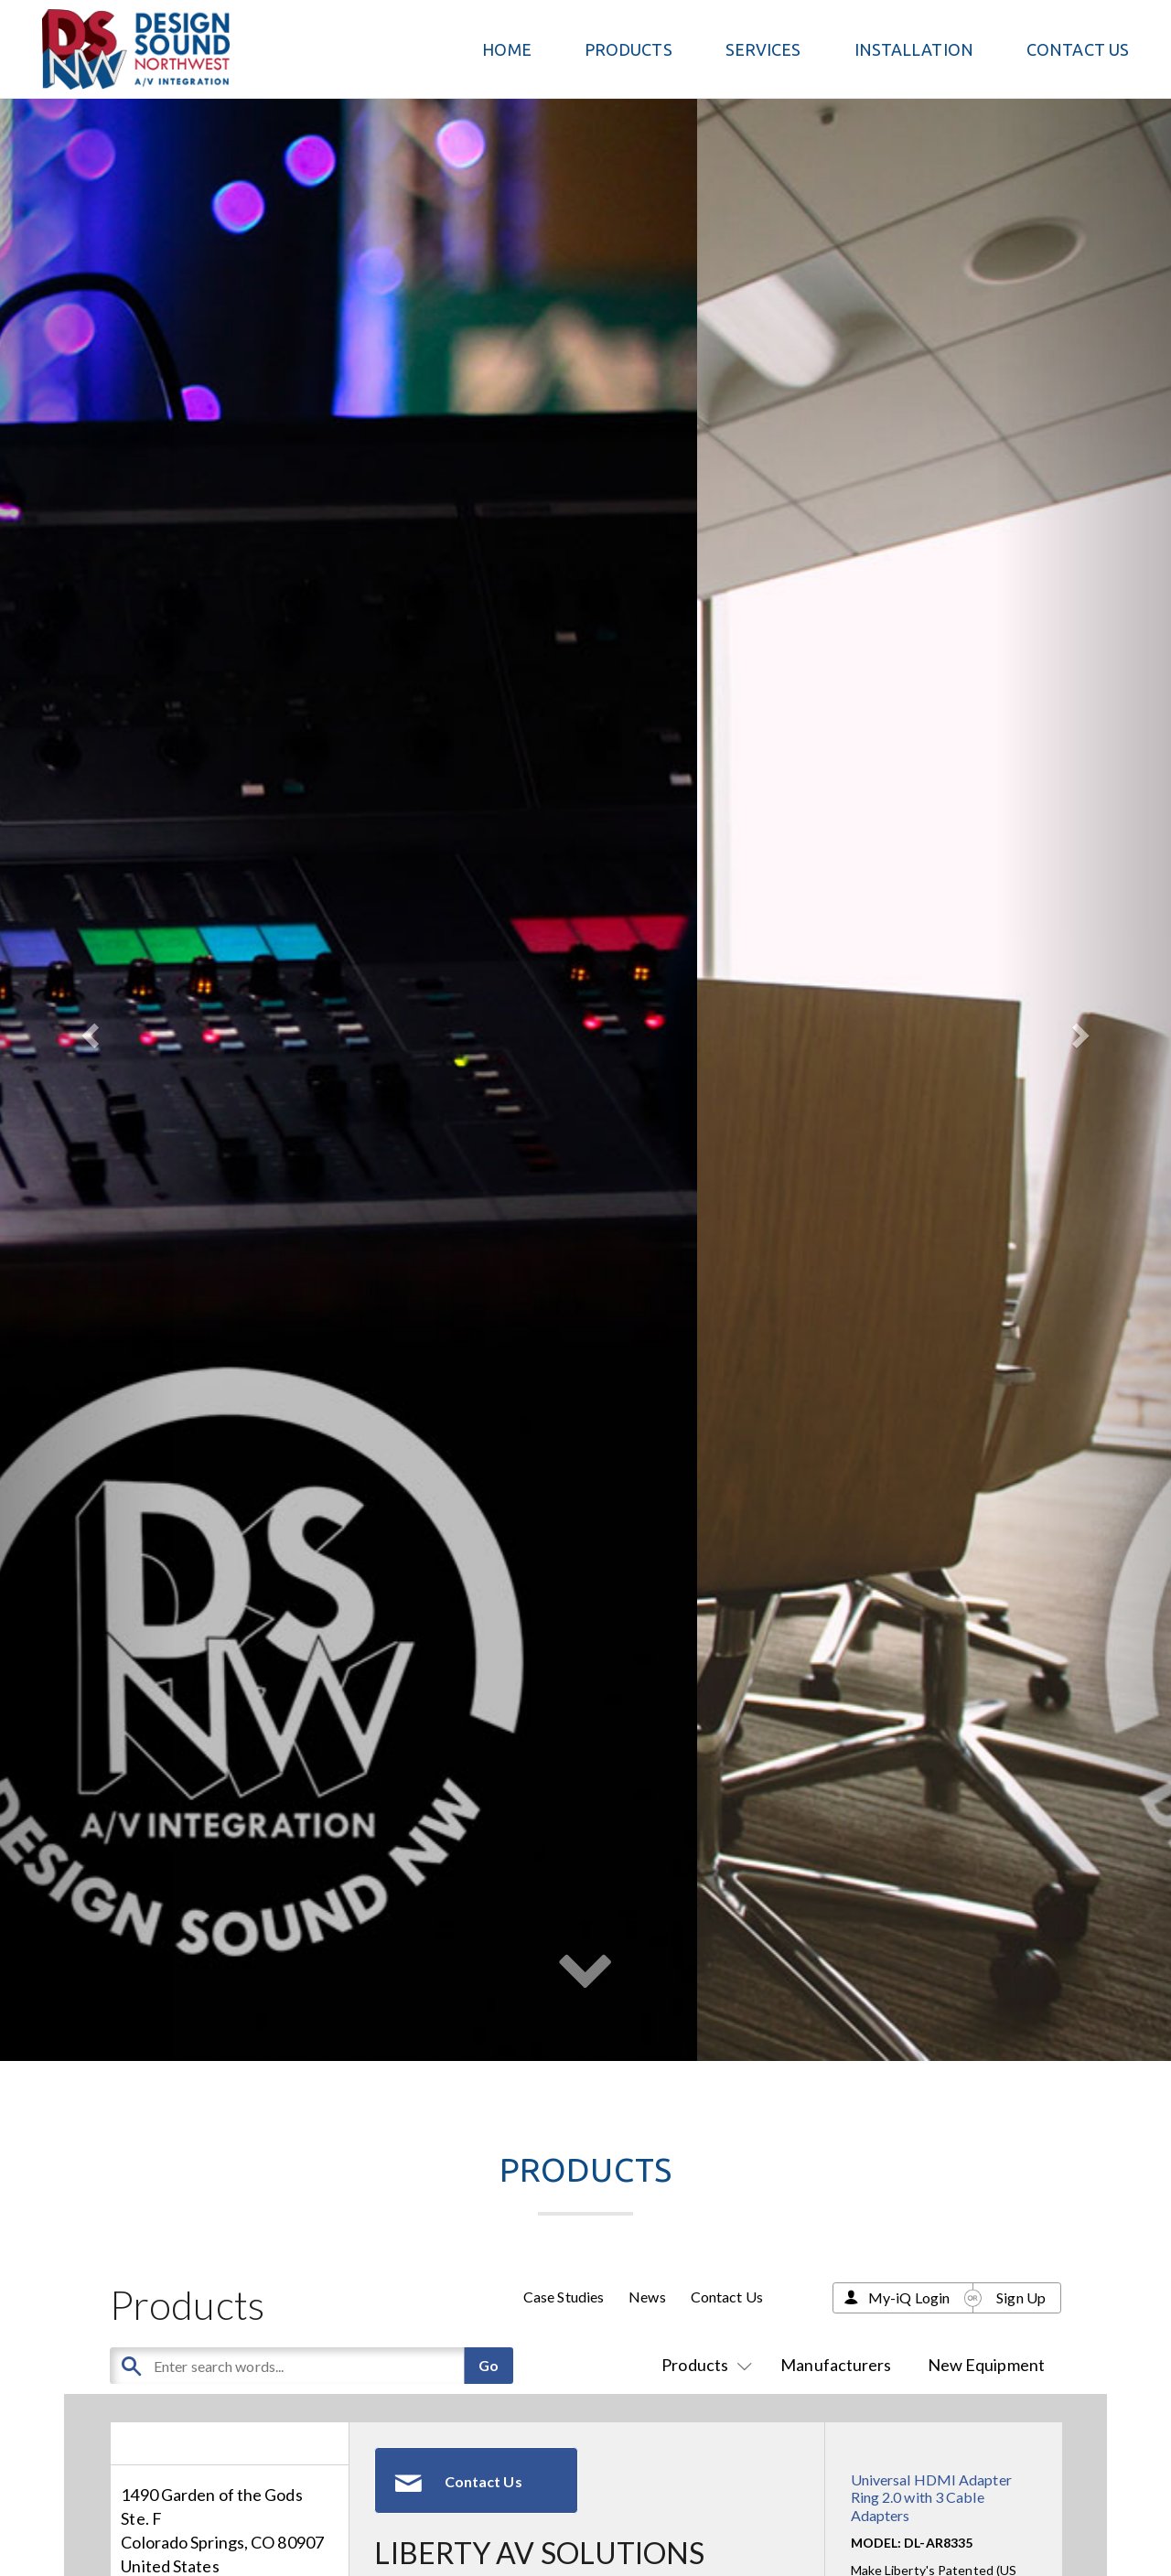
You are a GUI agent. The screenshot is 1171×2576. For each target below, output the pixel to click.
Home (506, 49)
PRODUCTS (628, 49)
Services (763, 49)
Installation (913, 49)
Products (703, 2365)
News (646, 2296)
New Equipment (986, 2365)
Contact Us (1077, 49)
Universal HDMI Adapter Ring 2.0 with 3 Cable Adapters (931, 2497)
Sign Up (1021, 2297)
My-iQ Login (909, 2297)
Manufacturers (835, 2365)
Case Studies (563, 2296)
